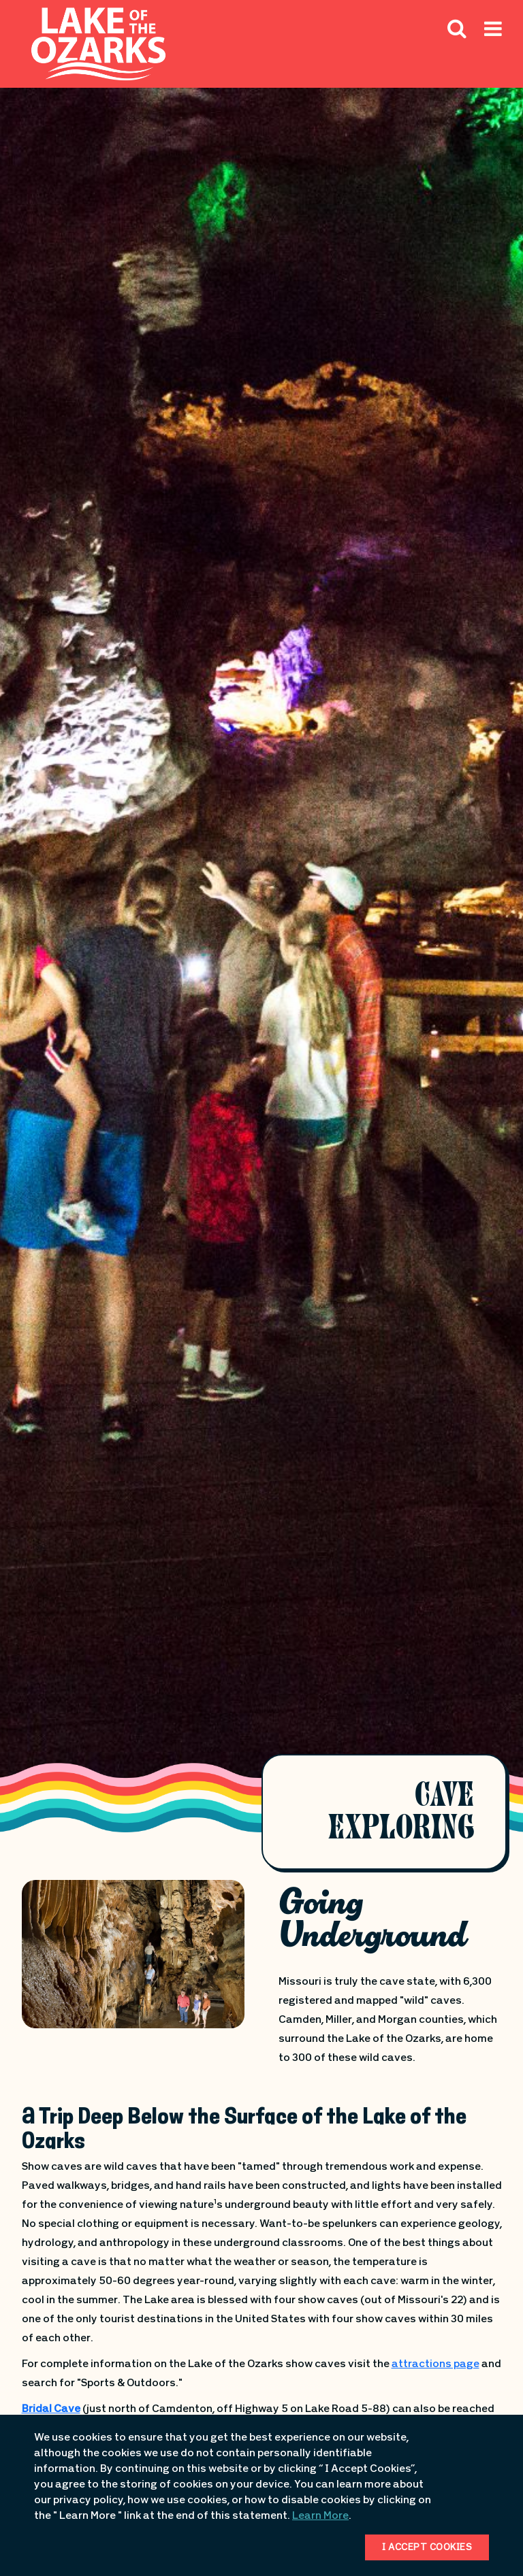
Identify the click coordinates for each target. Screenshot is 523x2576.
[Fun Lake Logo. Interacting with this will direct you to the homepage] (98, 44)
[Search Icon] (457, 28)
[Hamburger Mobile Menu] (493, 59)
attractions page (435, 2364)
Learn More (320, 2516)
